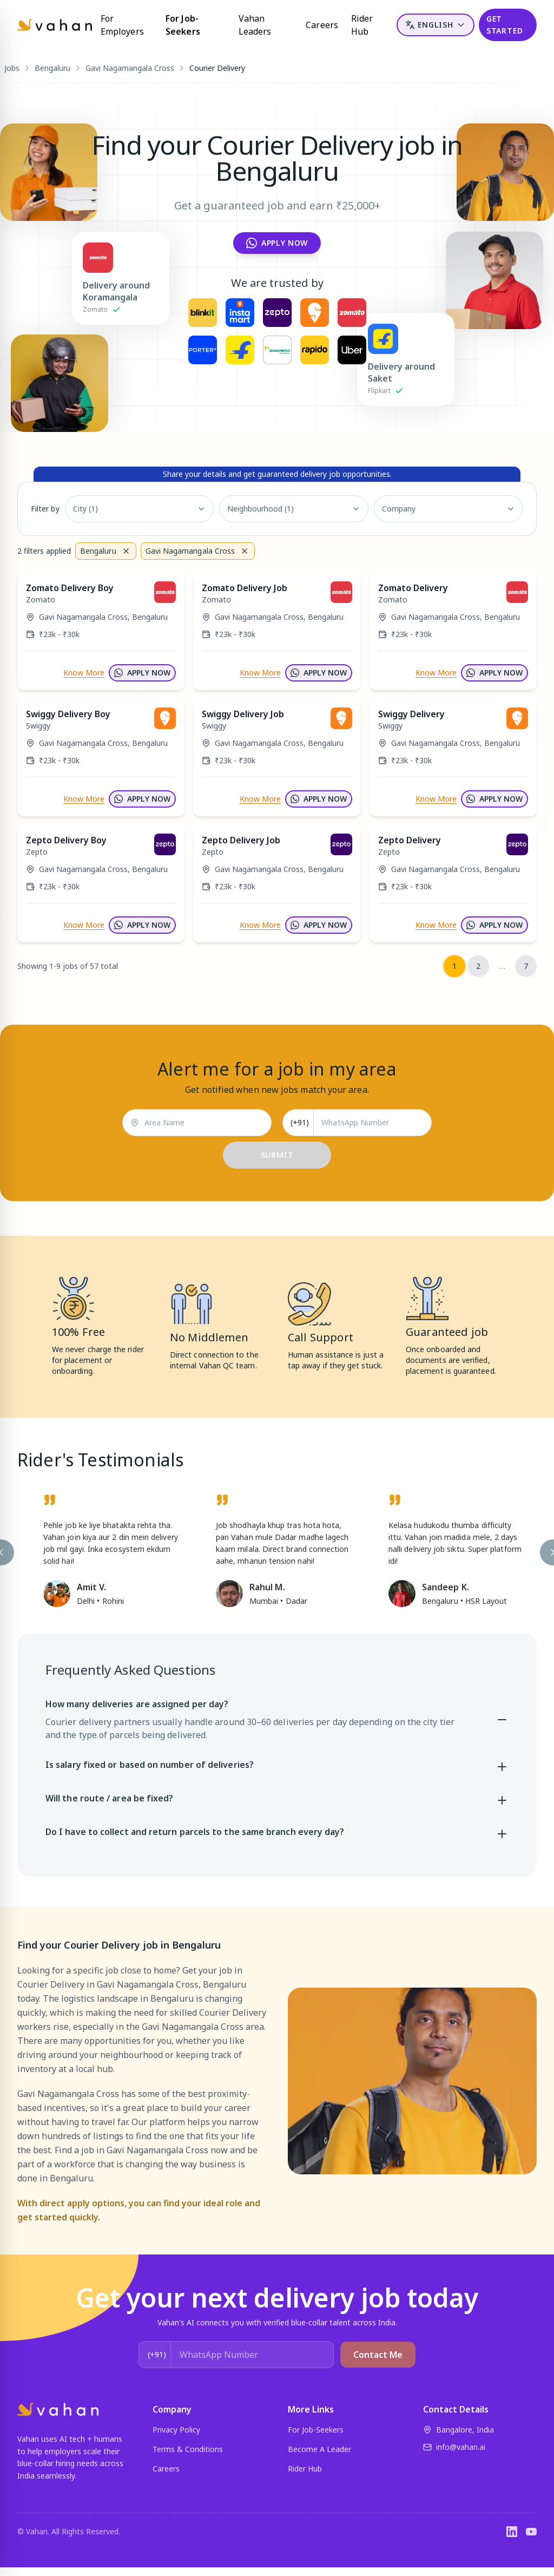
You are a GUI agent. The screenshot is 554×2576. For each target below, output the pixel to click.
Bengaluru (52, 68)
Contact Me (378, 2355)
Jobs (11, 68)
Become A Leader (319, 2449)
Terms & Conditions (188, 2449)
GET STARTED (504, 25)
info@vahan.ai (454, 2447)
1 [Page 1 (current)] (454, 966)
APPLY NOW (142, 672)
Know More (83, 672)
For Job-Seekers (183, 24)
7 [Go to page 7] (526, 966)
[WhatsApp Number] (372, 1123)
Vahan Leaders (255, 24)
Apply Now (277, 243)
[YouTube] (531, 2531)
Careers (322, 25)
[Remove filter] (126, 551)
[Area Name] (203, 1123)
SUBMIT (277, 1155)
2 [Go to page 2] (478, 966)
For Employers (122, 24)
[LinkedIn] (511, 2531)
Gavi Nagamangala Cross (129, 68)
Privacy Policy (176, 2429)
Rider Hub (362, 24)
